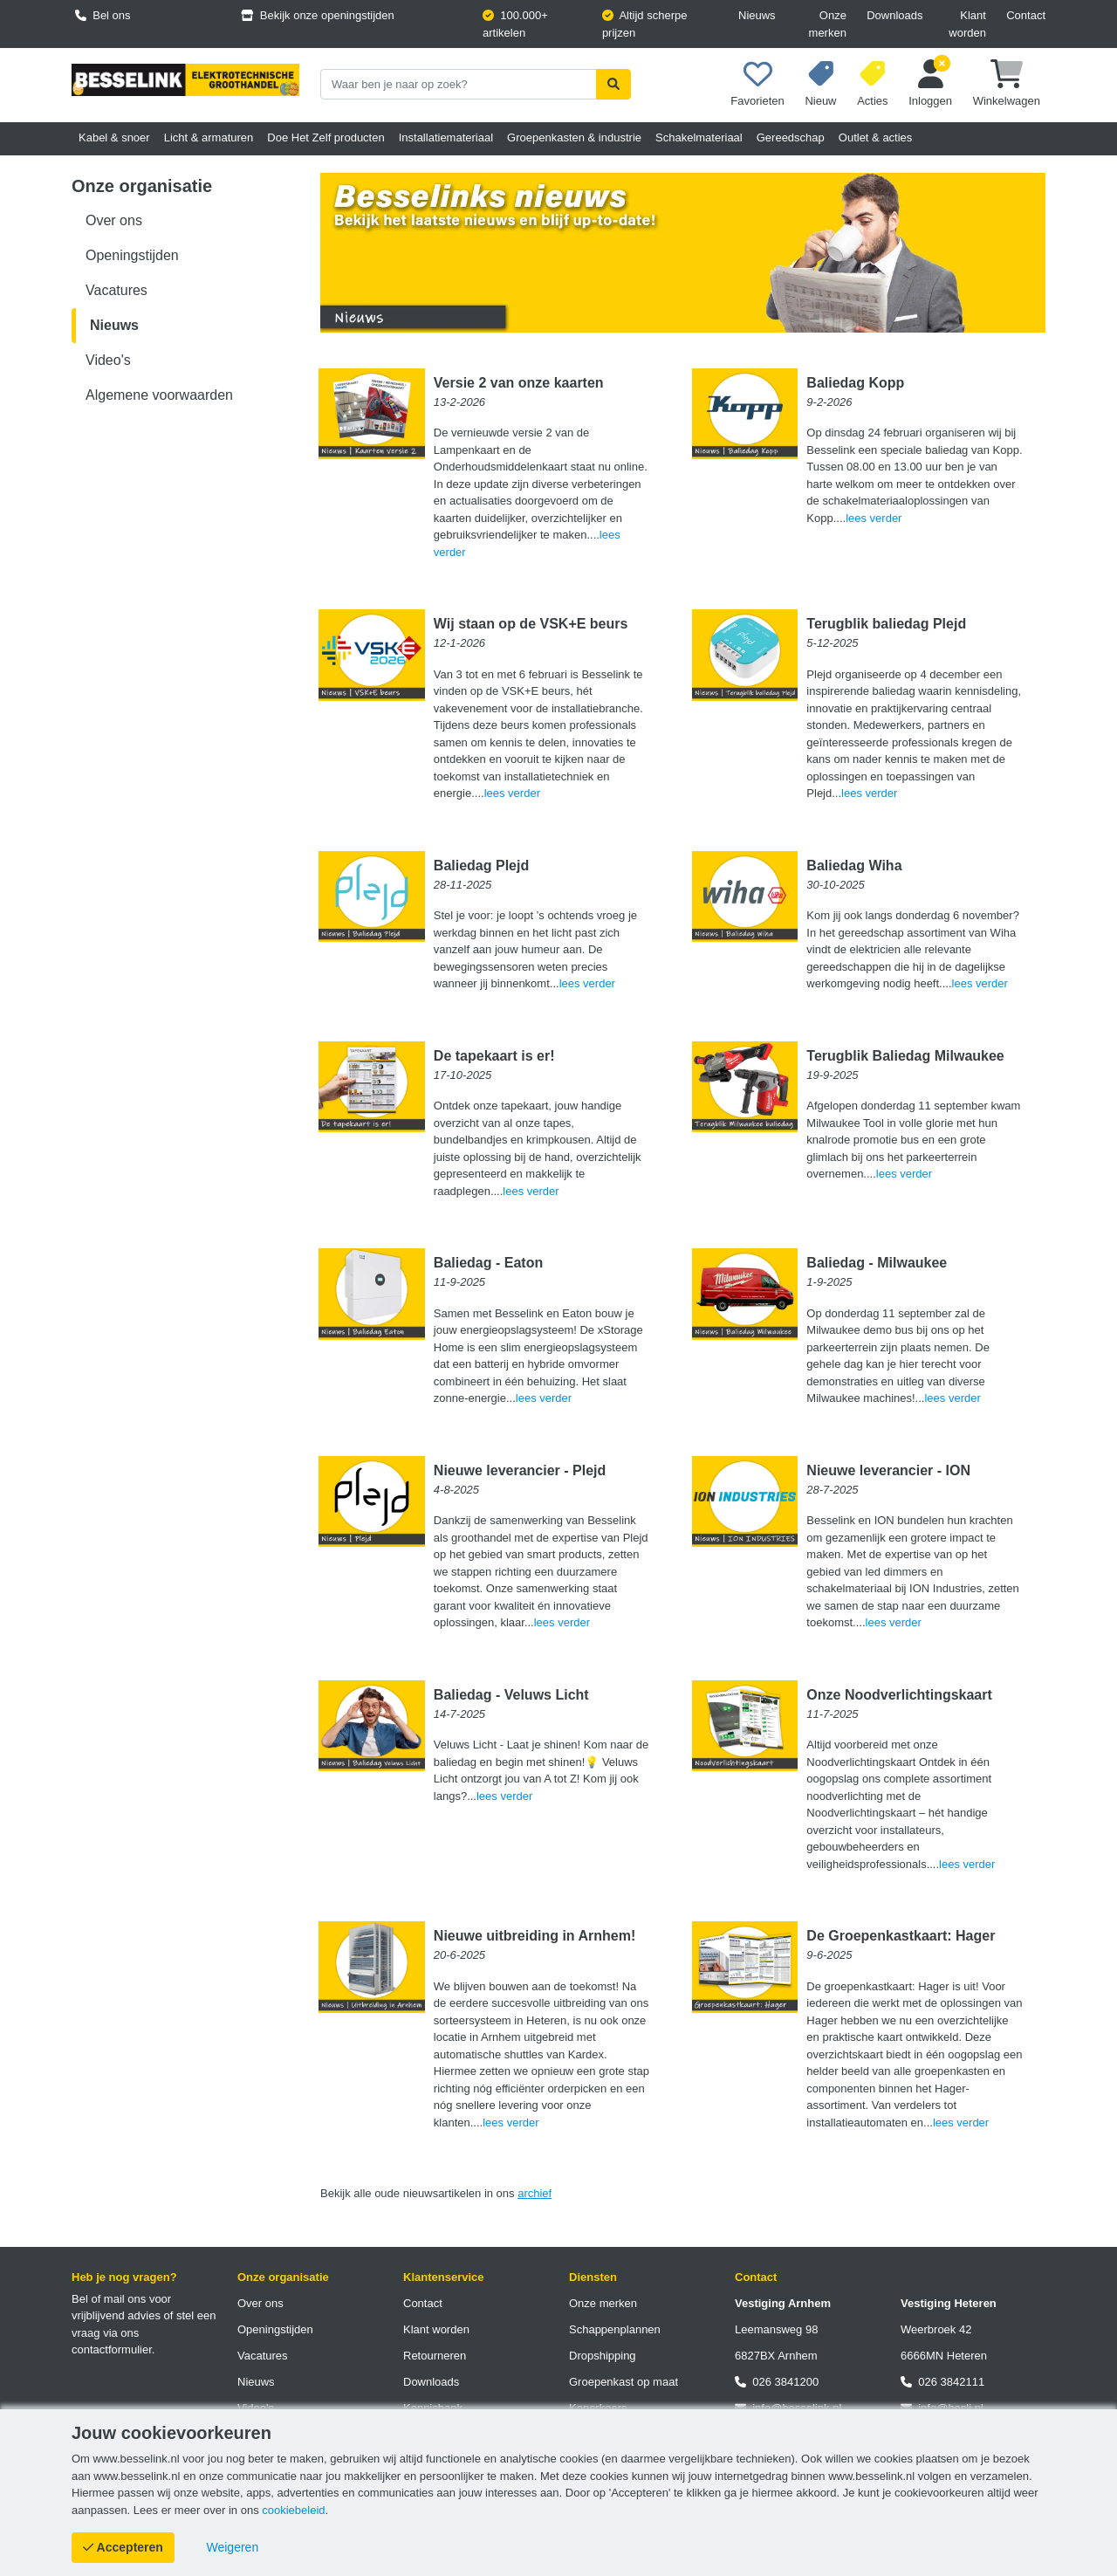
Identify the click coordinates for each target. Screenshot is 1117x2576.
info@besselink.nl (788, 2408)
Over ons (114, 220)
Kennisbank (433, 2408)
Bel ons (103, 15)
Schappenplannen (615, 2329)
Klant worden (967, 24)
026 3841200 (777, 2381)
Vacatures (116, 290)
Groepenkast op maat (623, 2381)
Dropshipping (602, 2355)
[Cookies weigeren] (233, 2547)
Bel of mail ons (109, 2298)
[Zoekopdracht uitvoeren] (613, 84)
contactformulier (112, 2349)
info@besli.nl (942, 2408)
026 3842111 (942, 2381)
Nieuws (757, 15)
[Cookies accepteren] (123, 2547)
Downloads (894, 15)
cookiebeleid (293, 2510)
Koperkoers (598, 2408)
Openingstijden (132, 255)
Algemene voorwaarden (159, 395)
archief (534, 2193)
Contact (1025, 15)
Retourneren (434, 2355)
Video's (108, 360)
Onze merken (827, 24)
